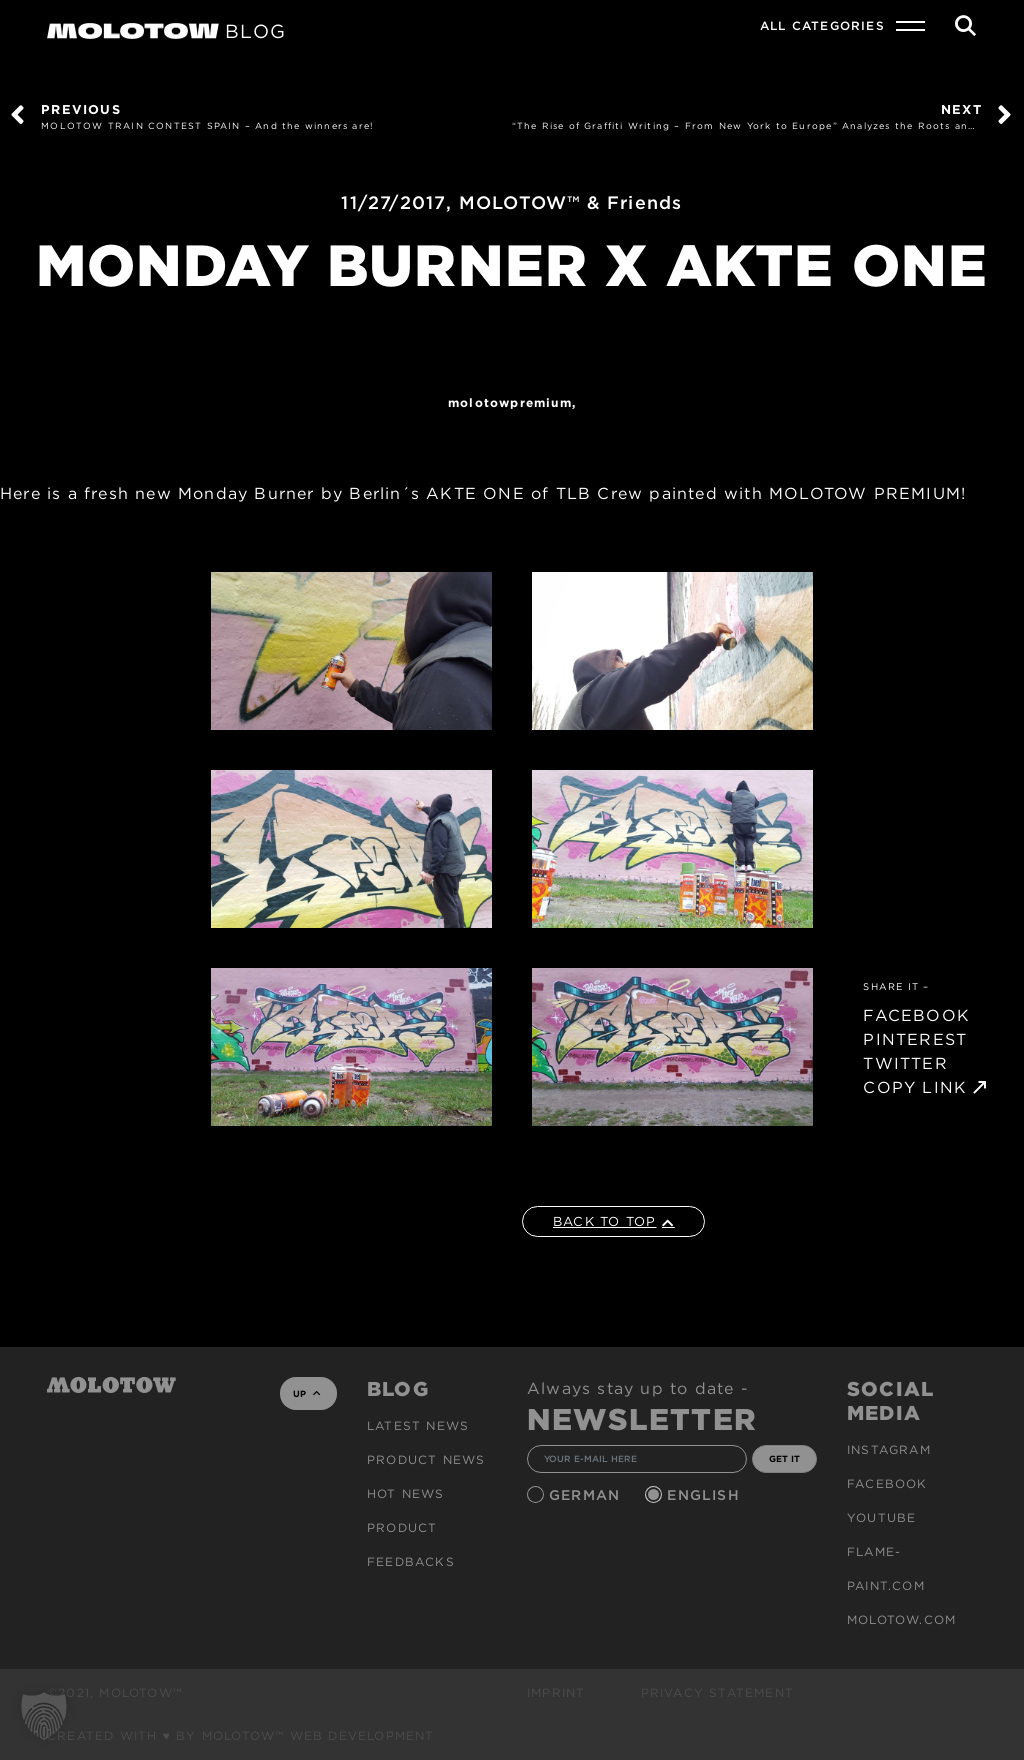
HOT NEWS (406, 1493)
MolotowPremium (510, 402)
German (587, 1495)
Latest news (418, 1425)
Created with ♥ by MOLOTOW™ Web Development (241, 1735)
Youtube (881, 1517)
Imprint (556, 1692)
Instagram (889, 1449)
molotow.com (901, 1619)
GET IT (784, 1458)
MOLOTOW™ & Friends (571, 202)
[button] (44, 1716)
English (706, 1495)
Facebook (887, 1483)
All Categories (822, 25)
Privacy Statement (717, 1692)
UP (306, 1393)
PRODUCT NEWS (426, 1459)
